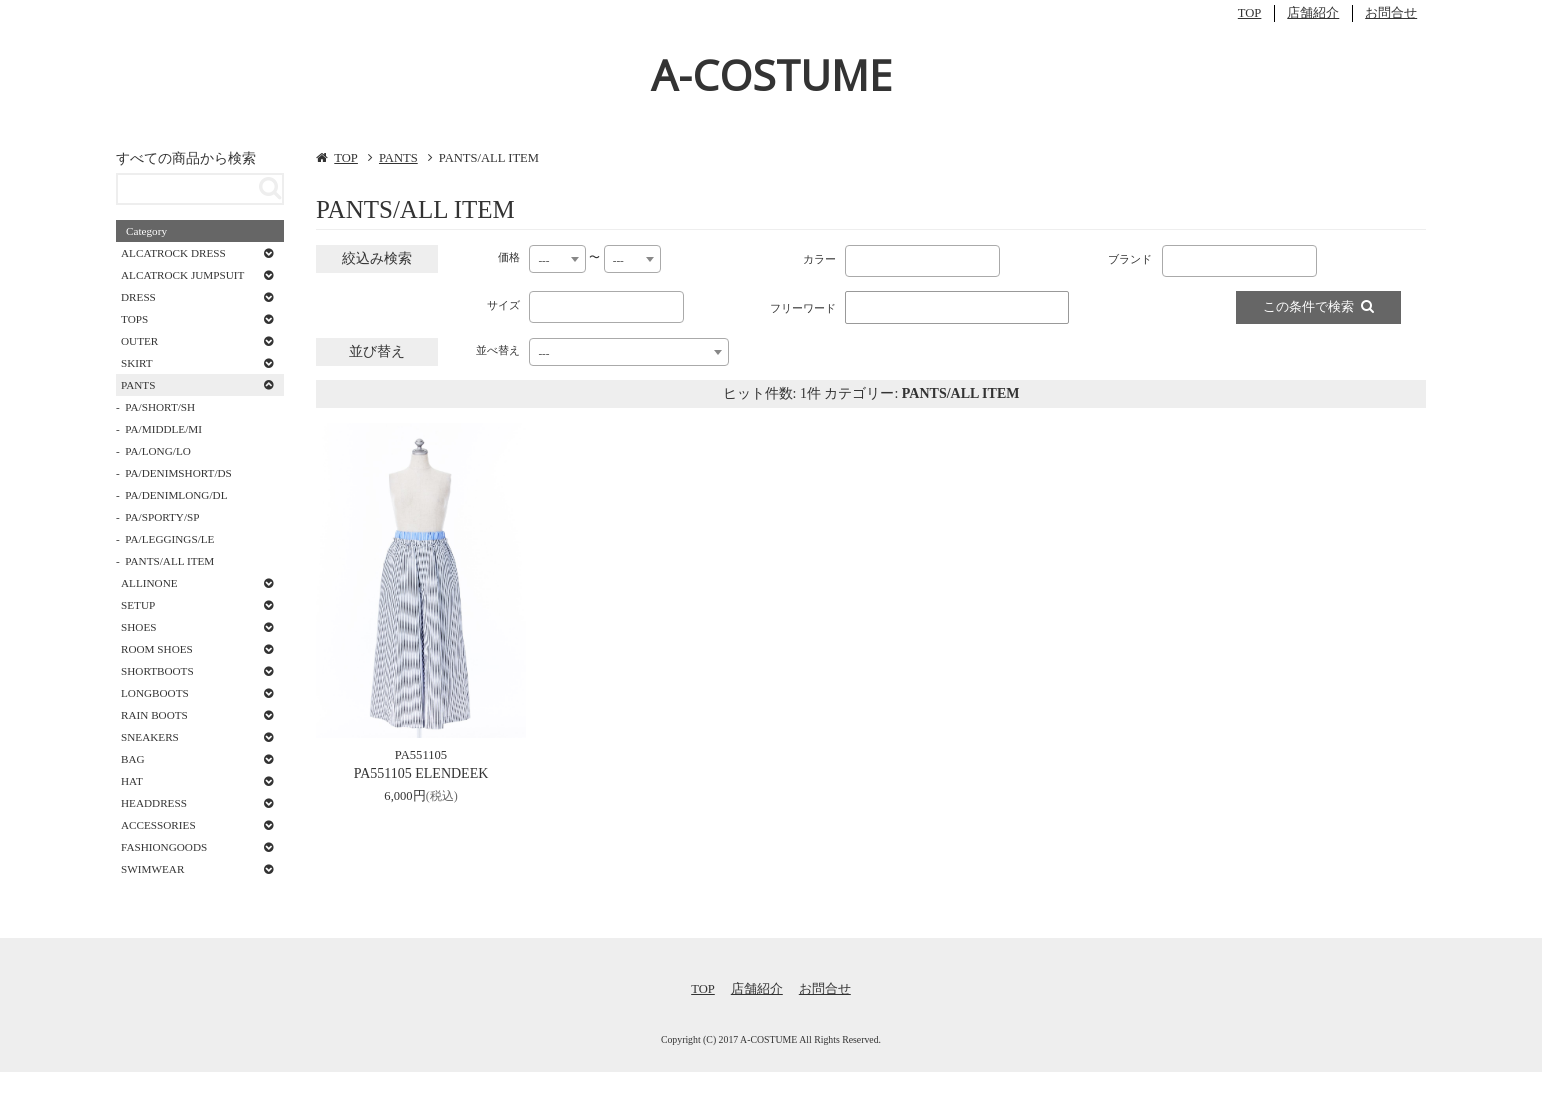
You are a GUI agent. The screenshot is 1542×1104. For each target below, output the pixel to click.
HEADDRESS (154, 803)
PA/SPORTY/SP (162, 517)
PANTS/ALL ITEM (169, 561)
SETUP (138, 605)
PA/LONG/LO (157, 451)
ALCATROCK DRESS (173, 253)
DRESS (138, 297)
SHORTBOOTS (157, 671)
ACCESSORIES (158, 825)
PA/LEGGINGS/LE (169, 539)
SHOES (138, 627)
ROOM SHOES (157, 649)
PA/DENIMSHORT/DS (178, 473)
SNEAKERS (150, 737)
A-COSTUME (771, 74)
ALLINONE (149, 583)
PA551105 (421, 755)
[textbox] (855, 257)
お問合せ (1391, 13)
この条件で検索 (1318, 306)
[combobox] (557, 259)
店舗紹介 (1313, 13)
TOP (1250, 13)
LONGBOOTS (155, 693)
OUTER (139, 341)
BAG (133, 759)
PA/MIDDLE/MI (163, 429)
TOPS (134, 319)
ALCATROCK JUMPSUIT (182, 275)
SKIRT (137, 363)
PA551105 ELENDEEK (421, 773)
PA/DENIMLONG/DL (176, 495)
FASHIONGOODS (164, 847)
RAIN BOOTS (154, 715)
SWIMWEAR (152, 869)
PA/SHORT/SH (160, 407)
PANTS (398, 158)
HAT (132, 781)
